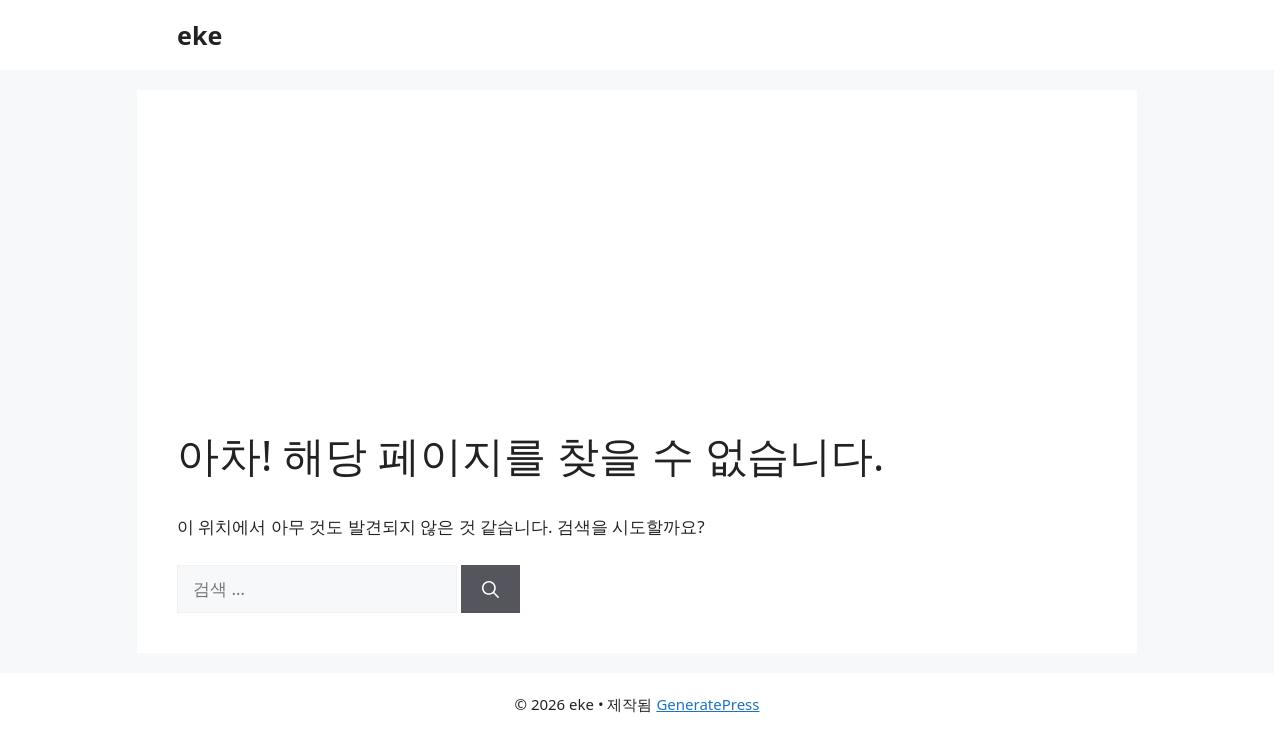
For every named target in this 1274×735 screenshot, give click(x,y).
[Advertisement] (637, 280)
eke (199, 35)
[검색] (490, 589)
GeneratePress (707, 704)
